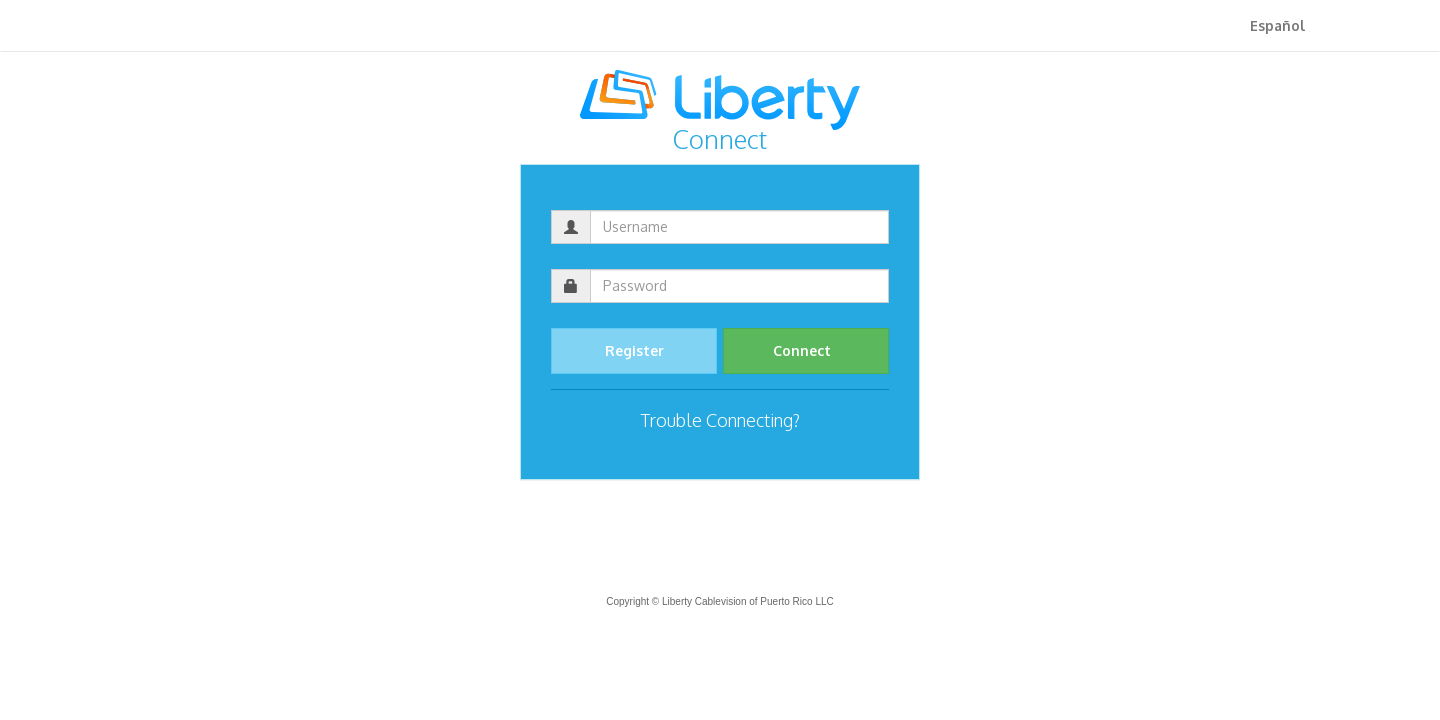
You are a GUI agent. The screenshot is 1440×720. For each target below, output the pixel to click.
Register (634, 350)
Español (1277, 25)
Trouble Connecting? (720, 420)
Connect (806, 350)
